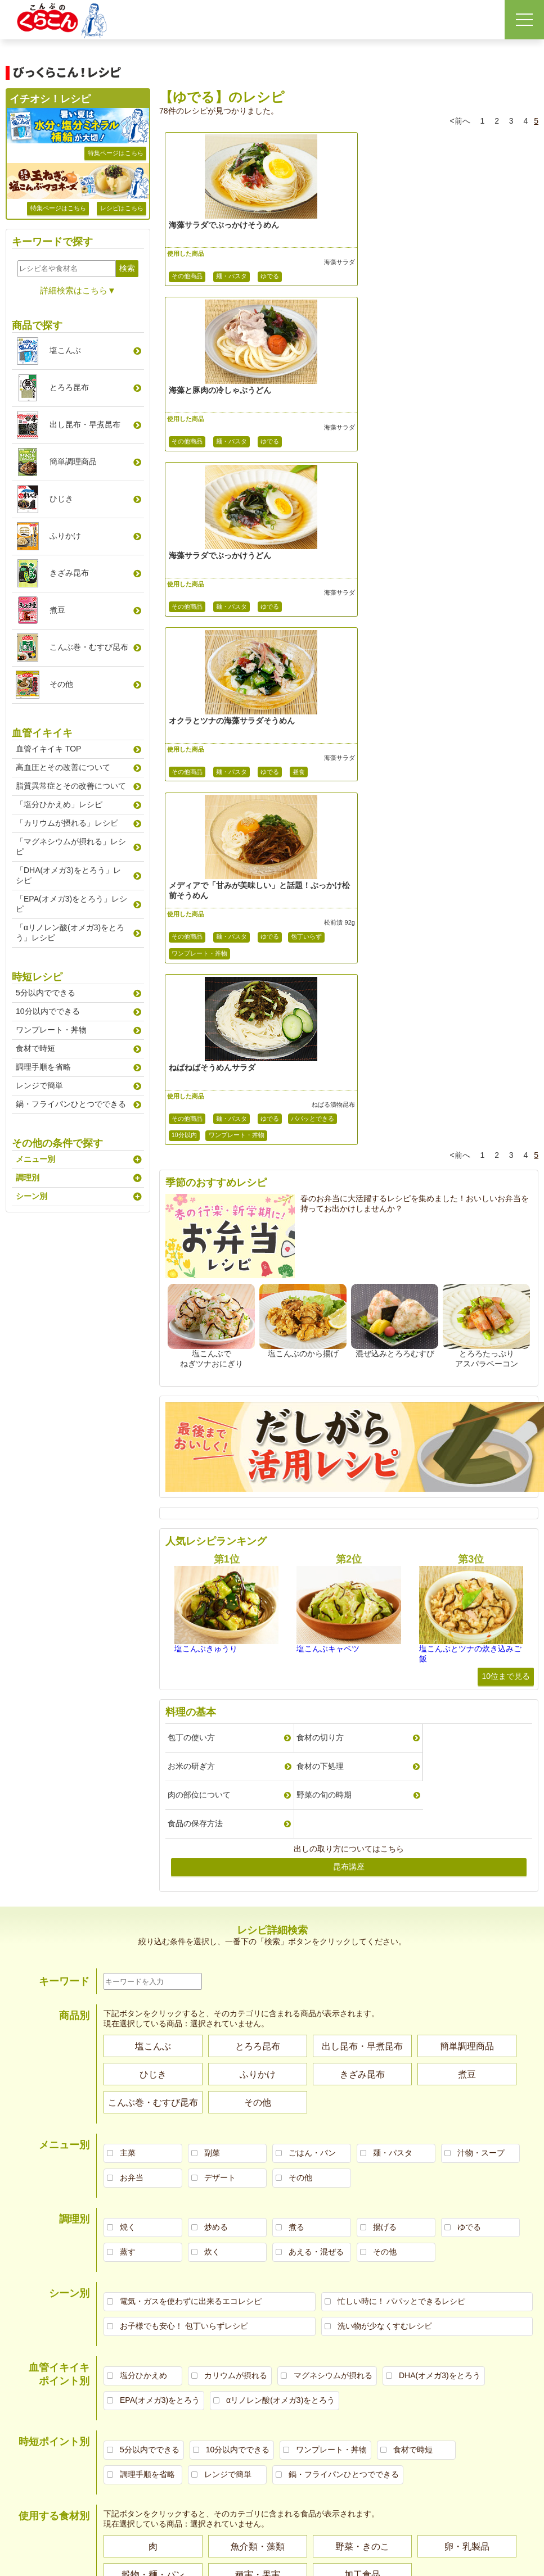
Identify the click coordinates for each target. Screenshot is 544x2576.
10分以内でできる (48, 1011)
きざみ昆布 (69, 572)
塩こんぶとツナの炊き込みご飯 (470, 1142)
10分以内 (424, 624)
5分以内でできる (45, 992)
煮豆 (57, 609)
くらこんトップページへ (459, 2147)
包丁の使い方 (191, 1226)
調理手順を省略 (43, 1066)
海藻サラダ (318, 262)
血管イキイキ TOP (48, 748)
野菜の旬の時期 (439, 1255)
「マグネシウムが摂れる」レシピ (71, 846)
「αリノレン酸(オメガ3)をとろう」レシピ (70, 932)
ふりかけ (65, 535)
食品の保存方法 (195, 1283)
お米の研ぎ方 (435, 1226)
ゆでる (269, 276)
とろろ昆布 (69, 387)
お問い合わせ (519, 2147)
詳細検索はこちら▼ (78, 290)
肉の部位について (321, 1255)
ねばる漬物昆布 (494, 593)
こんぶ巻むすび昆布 (89, 646)
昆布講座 (349, 1327)
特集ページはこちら (115, 153)
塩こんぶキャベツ (327, 1137)
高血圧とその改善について (63, 767)
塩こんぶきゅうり (205, 1137)
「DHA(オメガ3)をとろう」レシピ (68, 875)
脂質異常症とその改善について (71, 785)
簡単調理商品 (73, 461)
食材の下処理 (191, 1255)
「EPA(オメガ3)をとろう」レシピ (71, 903)
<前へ (459, 120)
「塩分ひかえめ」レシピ (59, 804)
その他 (61, 684)
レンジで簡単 (39, 1085)
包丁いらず (306, 607)
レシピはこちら (121, 208)
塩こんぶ (65, 350)
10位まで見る (506, 1165)
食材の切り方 (313, 1226)
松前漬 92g (318, 593)
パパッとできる (376, 624)
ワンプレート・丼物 (199, 624)
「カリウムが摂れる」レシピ (67, 822)
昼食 (481, 441)
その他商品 (187, 276)
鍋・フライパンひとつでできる (71, 1103)
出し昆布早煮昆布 (85, 424)
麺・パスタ (231, 276)
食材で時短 (35, 1048)
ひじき (61, 498)
